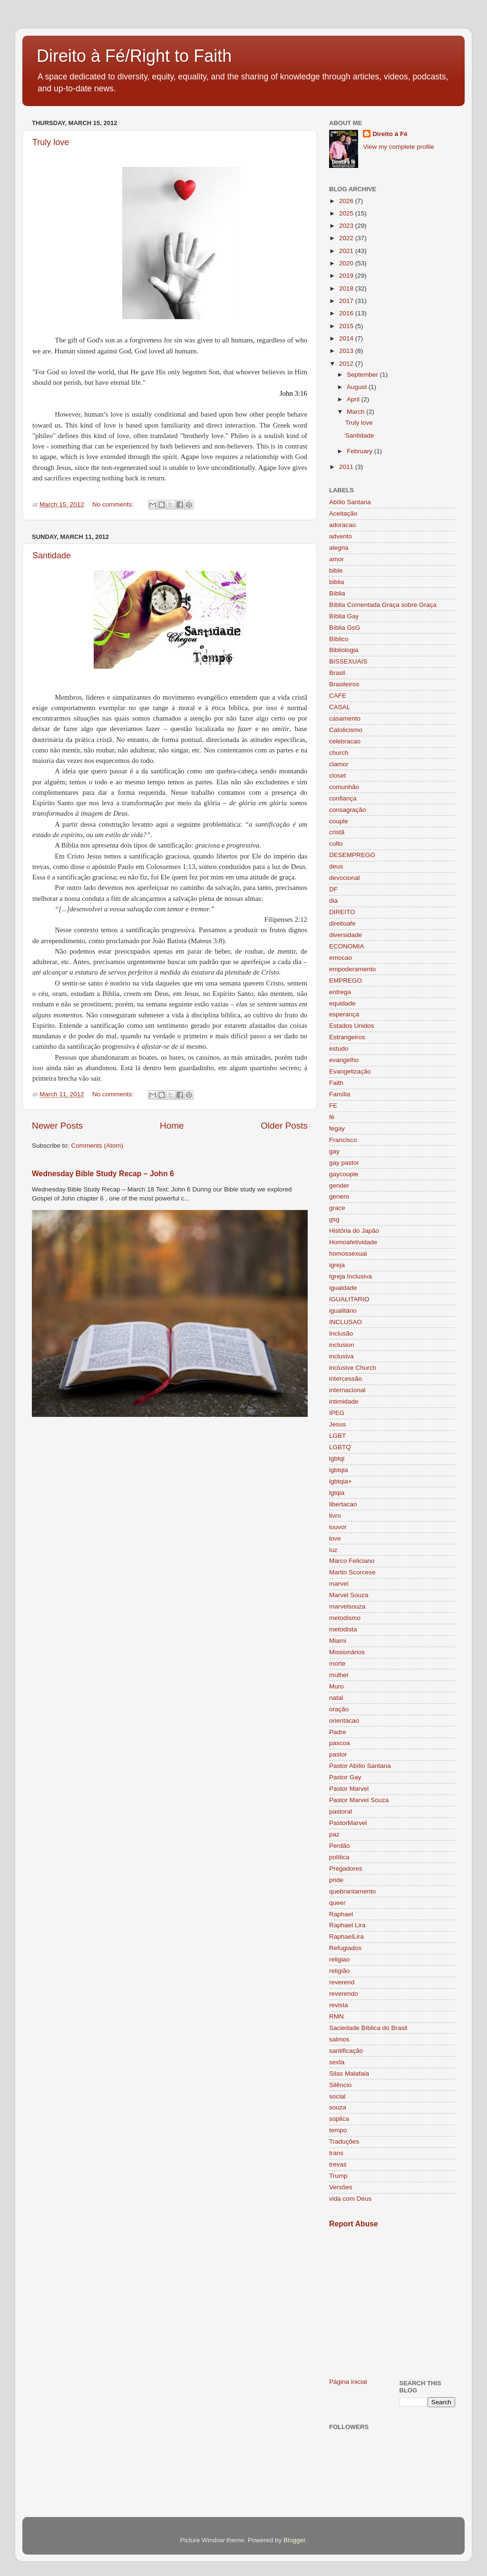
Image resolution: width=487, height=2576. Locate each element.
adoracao (342, 524)
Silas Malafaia (349, 2073)
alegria (339, 547)
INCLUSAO (345, 1322)
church (339, 752)
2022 (347, 238)
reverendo (343, 1993)
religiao (339, 1959)
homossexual (348, 1253)
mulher (339, 1674)
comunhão (344, 786)
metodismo (344, 1617)
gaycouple (344, 1174)
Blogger (294, 2540)
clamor (339, 764)
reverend (341, 1982)
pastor (338, 1754)
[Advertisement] (392, 2303)
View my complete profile (398, 146)
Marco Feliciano (351, 1560)
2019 (347, 275)
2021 (347, 250)
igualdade (343, 1287)
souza (337, 2107)
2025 (347, 213)
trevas (338, 2164)
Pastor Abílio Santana (360, 1765)
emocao (340, 957)
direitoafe (342, 923)
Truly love (50, 142)
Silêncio (340, 2084)
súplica (339, 2118)
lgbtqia (338, 1469)
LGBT (337, 1435)
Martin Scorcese (352, 1572)
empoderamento (352, 969)
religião (339, 1970)
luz (333, 1549)
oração (339, 1709)
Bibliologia (344, 650)
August (358, 386)
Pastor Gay (345, 1777)
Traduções (344, 2141)
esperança (344, 1014)
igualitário (343, 1310)
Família (339, 1094)
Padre (337, 1732)
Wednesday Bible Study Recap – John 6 (103, 1174)
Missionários (347, 1652)
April (354, 399)
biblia (336, 581)
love (335, 1538)
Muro (336, 1686)
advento (340, 536)
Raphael (341, 1914)
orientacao (344, 1720)
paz (334, 1834)
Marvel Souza (349, 1595)
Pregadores (345, 1868)
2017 (347, 300)
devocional (344, 877)
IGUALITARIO (349, 1299)
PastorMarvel (348, 1822)
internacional (347, 1390)
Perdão (339, 1845)
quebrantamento (352, 1891)
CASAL (339, 707)
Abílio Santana (350, 502)
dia (333, 900)
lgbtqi (336, 1458)
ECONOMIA (346, 946)
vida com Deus (350, 2198)
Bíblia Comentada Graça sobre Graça (383, 604)
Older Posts (284, 1126)
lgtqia (336, 1492)
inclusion (341, 1344)
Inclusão (341, 1333)
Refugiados (345, 1948)
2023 (347, 225)
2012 (347, 363)
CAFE (337, 695)
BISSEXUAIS (348, 661)
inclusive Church (352, 1367)
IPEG (336, 1412)
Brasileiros (344, 684)
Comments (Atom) (97, 1145)
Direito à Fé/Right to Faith (134, 56)
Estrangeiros (347, 1037)
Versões (340, 2187)
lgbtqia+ (340, 1481)
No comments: (114, 504)
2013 (347, 350)
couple (338, 821)
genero (339, 1196)
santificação (346, 2050)
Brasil (337, 672)
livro (335, 1515)
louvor (338, 1527)
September (363, 374)
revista (338, 2005)
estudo (339, 1048)
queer (337, 1902)
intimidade (344, 1401)
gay (334, 1151)
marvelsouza (347, 1606)
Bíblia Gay (344, 616)
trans (336, 2152)
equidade (342, 1003)
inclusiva (341, 1356)
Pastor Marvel (349, 1788)
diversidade (345, 934)
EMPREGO (345, 980)
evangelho (344, 1060)
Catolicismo (345, 729)
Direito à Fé (390, 133)
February (360, 451)
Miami (337, 1640)
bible (336, 570)
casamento (344, 718)
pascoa (339, 1743)
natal (336, 1697)
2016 (347, 313)
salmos (339, 2039)
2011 (347, 466)
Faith (336, 1082)
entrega (340, 991)
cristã (336, 832)
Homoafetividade (353, 1242)
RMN (336, 2016)
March (356, 411)
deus (336, 866)
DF (333, 889)
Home (172, 1126)
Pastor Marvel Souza (359, 1800)
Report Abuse (353, 2224)
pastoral (340, 1811)
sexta (336, 2062)
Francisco (343, 1139)
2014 (347, 338)
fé (331, 1117)
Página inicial (348, 2381)
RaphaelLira (346, 1936)
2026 (347, 201)
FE (333, 1105)
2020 (347, 263)
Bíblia (337, 593)
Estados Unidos (351, 1025)
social (337, 2096)
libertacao (343, 1504)
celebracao (344, 741)
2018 (347, 288)
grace (337, 1207)
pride (336, 1879)
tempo (338, 2130)
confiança (343, 798)
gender (339, 1185)
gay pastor (344, 1162)
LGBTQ (340, 1447)
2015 (347, 326)
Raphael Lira (347, 1925)
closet (337, 775)
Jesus (337, 1424)
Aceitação (343, 513)
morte (337, 1663)
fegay (337, 1128)
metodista (343, 1629)
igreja (337, 1264)
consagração (347, 809)
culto (336, 843)
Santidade (51, 555)
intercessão (345, 1378)
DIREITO (342, 912)
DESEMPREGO (352, 855)
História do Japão (354, 1230)
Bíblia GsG (344, 627)
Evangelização (350, 1071)
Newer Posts (57, 1126)
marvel (339, 1583)
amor (336, 559)
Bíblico (339, 639)
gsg (334, 1219)
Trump (338, 2175)
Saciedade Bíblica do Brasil (368, 2027)
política (339, 1857)
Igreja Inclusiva (350, 1276)
